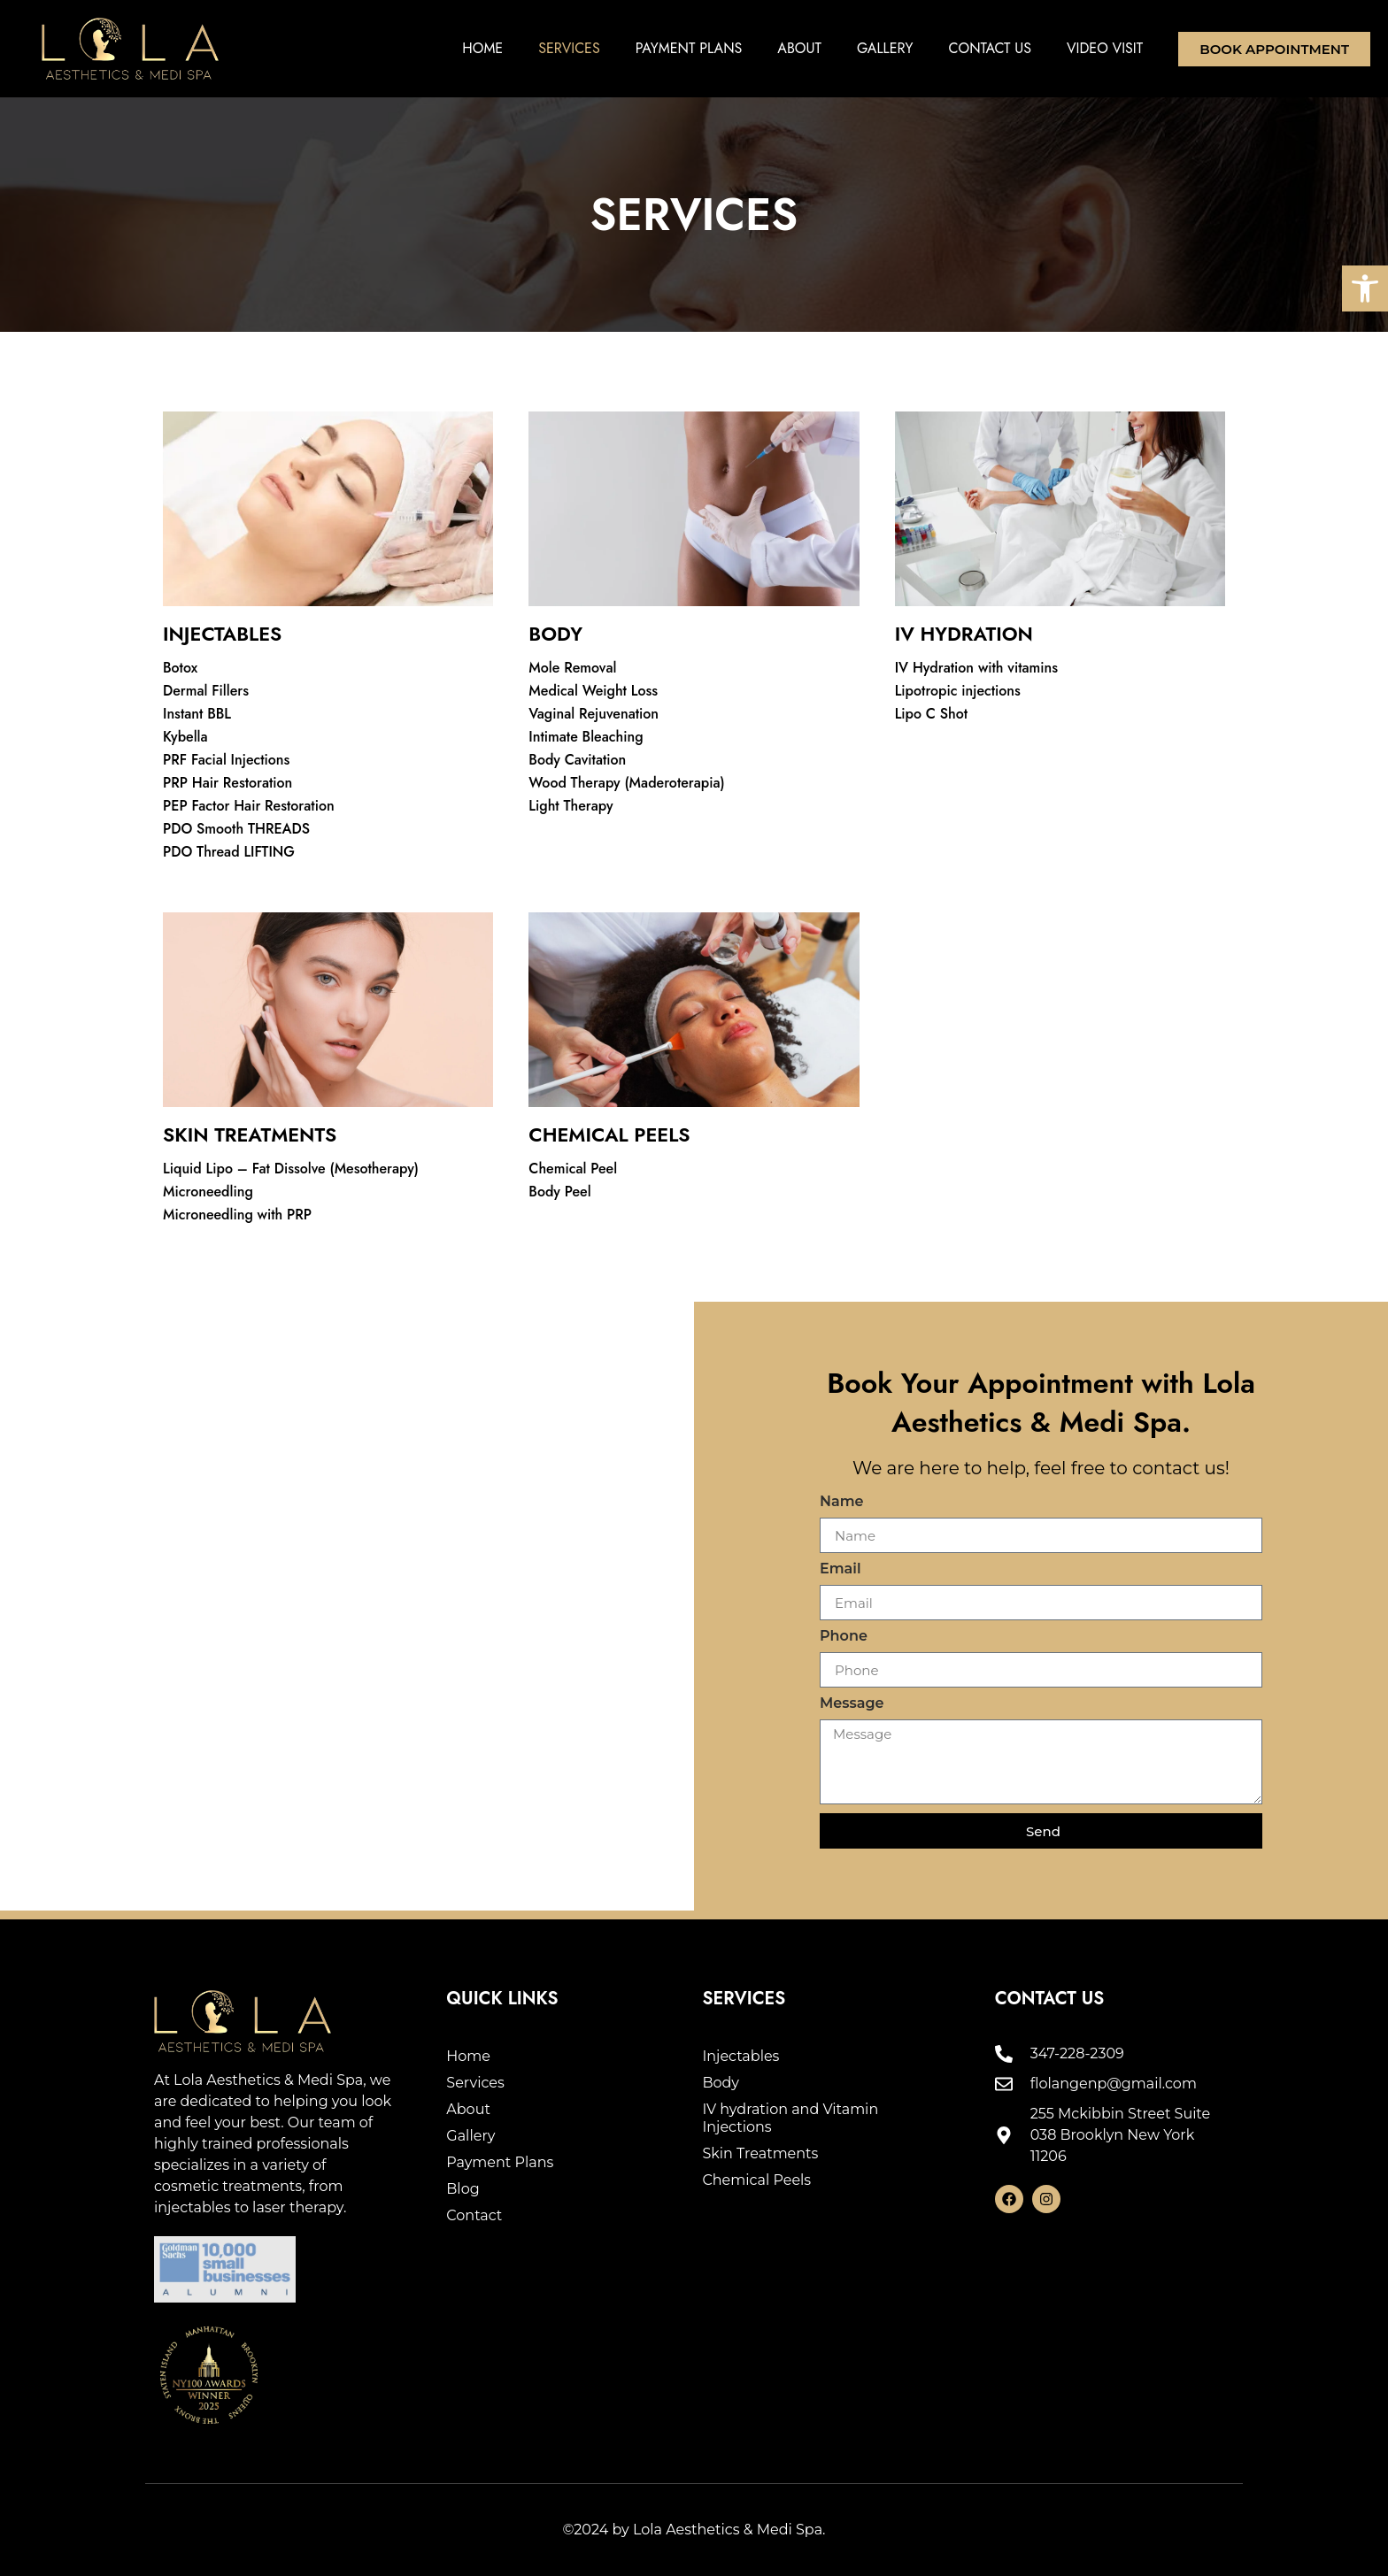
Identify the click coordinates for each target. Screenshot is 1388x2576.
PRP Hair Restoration (227, 783)
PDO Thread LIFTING (229, 852)
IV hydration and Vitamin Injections (790, 2118)
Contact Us (990, 48)
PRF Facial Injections (226, 760)
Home (482, 48)
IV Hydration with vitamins (976, 667)
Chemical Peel (572, 1168)
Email (840, 1569)
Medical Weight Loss (593, 691)
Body (720, 2082)
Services (569, 48)
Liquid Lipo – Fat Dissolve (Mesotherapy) (291, 1168)
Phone (844, 1636)
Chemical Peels (756, 2180)
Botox (180, 667)
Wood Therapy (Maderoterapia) (626, 783)
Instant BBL (197, 714)
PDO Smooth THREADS (236, 829)
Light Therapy (570, 806)
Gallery (885, 48)
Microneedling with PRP (237, 1214)
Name (842, 1502)
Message (852, 1703)
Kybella (185, 737)
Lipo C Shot (931, 714)
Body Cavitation (577, 760)
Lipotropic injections (958, 691)
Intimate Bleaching (585, 737)
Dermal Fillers (206, 691)
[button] (1365, 288)
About (799, 48)
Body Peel (559, 1191)
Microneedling (208, 1191)
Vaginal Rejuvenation (593, 714)
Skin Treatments (760, 2153)
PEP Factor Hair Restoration (249, 806)
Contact (474, 2215)
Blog (462, 2188)
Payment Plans (689, 48)
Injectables (740, 2056)
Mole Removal (572, 667)
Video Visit (1105, 48)
